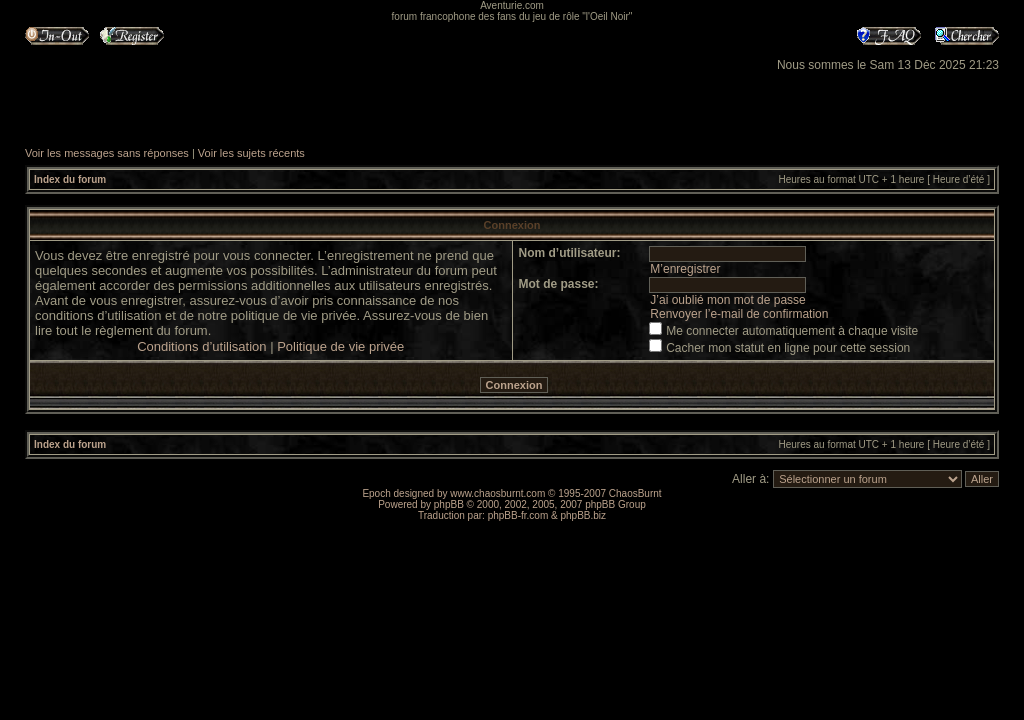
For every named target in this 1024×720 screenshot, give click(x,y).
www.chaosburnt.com (497, 493)
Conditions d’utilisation (201, 346)
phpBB (449, 504)
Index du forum (70, 179)
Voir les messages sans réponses (107, 153)
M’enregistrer (685, 269)
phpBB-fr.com (518, 515)
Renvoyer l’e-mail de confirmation (739, 314)
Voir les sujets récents (251, 153)
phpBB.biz (583, 515)
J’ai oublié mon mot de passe (727, 300)
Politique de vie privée (340, 346)
